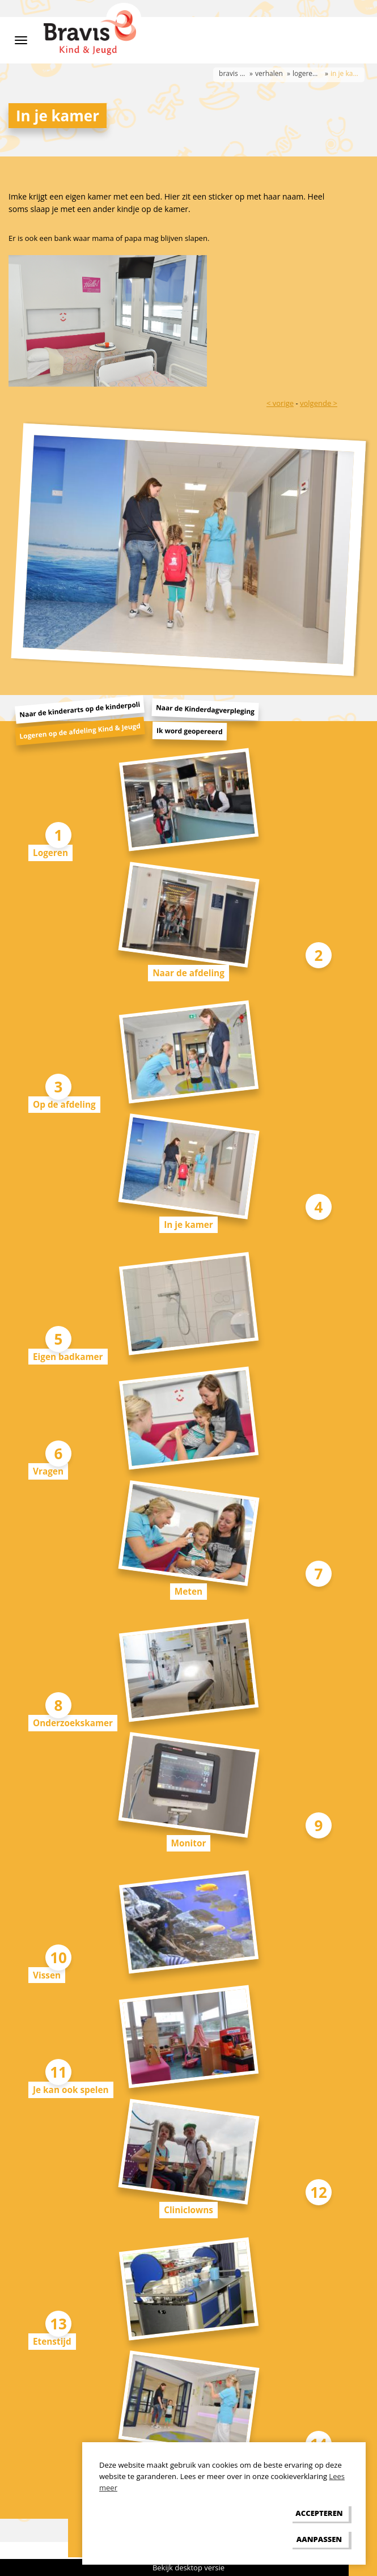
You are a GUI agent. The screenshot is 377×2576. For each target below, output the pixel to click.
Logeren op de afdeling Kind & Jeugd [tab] (80, 731)
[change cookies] (319, 2539)
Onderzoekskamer (73, 1722)
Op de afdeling (64, 1104)
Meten (188, 1591)
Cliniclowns (188, 2209)
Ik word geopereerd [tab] (189, 731)
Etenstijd (52, 2341)
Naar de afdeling (188, 972)
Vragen (48, 1471)
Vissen (47, 1975)
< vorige (280, 403)
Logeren (50, 852)
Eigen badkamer (68, 1356)
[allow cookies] (319, 2513)
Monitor (188, 1843)
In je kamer (188, 1224)
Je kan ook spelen (71, 2089)
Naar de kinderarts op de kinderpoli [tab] (80, 710)
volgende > (318, 403)
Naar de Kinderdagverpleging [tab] (205, 710)
